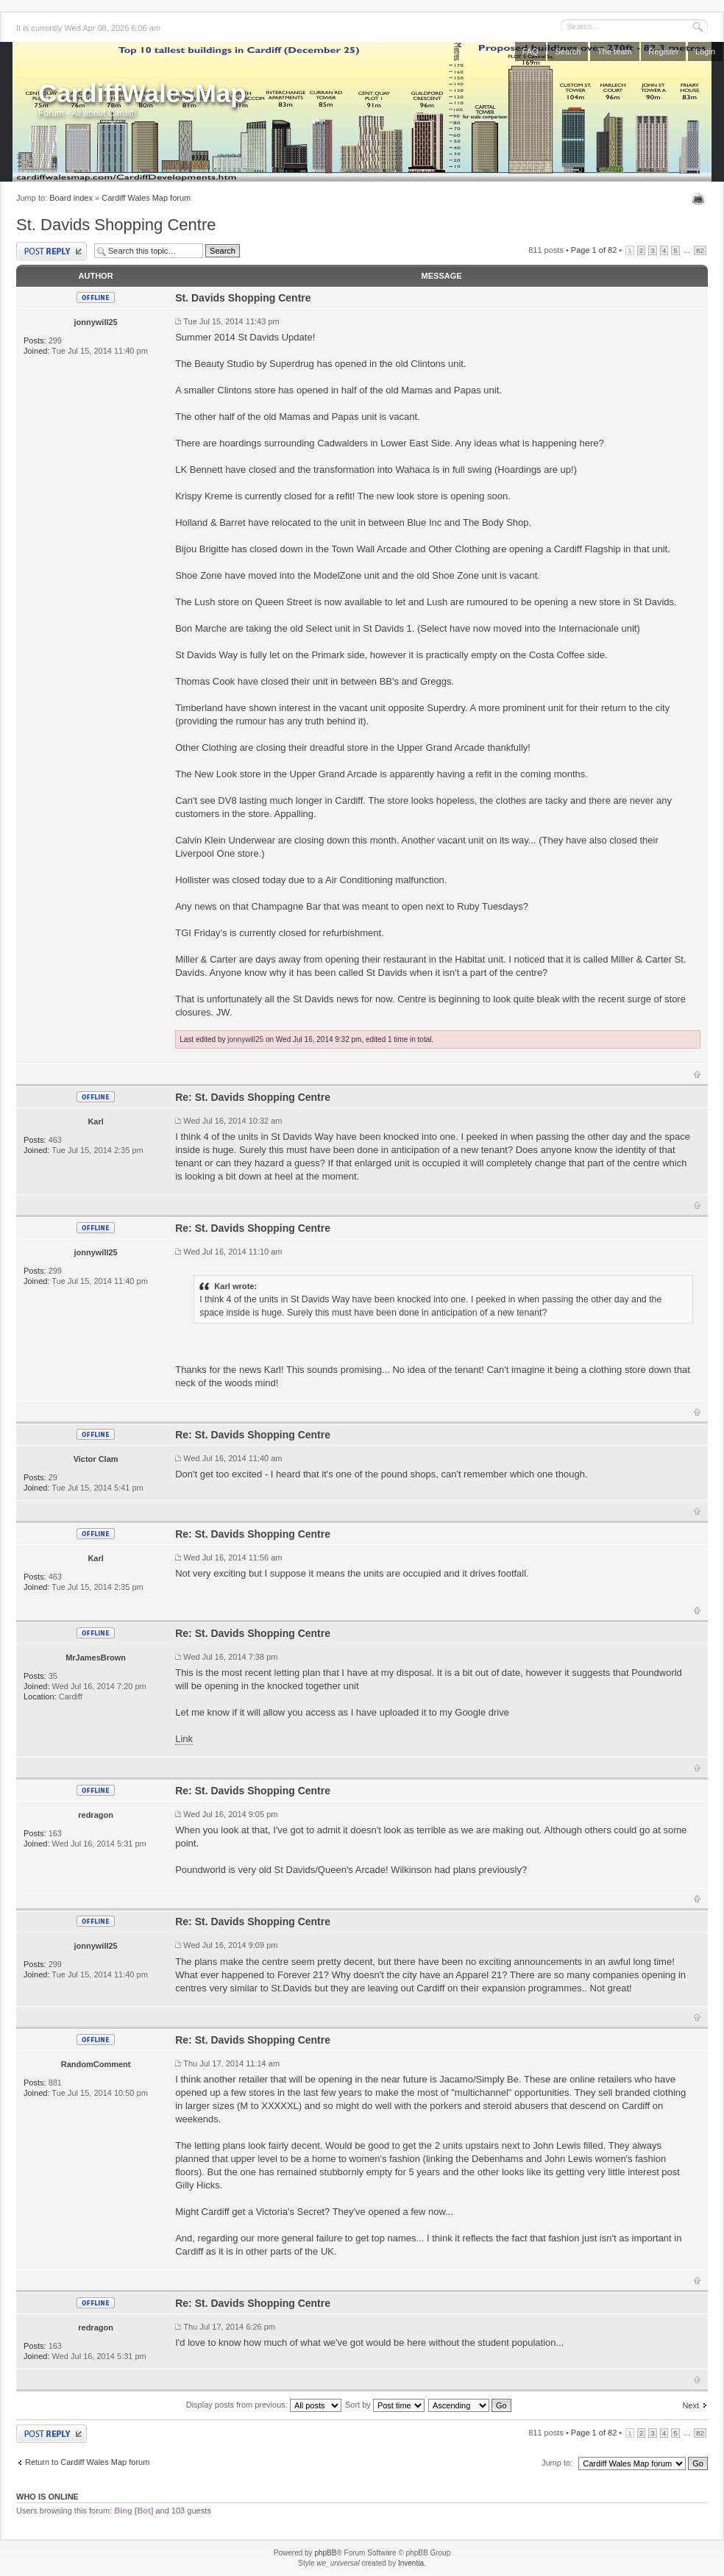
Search (568, 51)
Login (705, 51)
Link (184, 1738)
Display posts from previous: (263, 2404)
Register (663, 51)
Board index (71, 197)
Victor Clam (96, 1459)
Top (697, 1074)
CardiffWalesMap (142, 93)
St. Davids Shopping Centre (116, 224)
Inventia (411, 2563)
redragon (95, 1814)
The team (614, 51)
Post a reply (51, 251)
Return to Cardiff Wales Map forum (87, 2462)
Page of (594, 250)
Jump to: (557, 2462)
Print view (700, 198)
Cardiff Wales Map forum (146, 197)
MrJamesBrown (95, 1657)
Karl (95, 1121)
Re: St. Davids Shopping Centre (252, 1097)
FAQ (530, 51)
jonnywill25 (95, 322)
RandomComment (96, 2064)
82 (700, 250)
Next (690, 2405)
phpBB (325, 2553)
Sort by (385, 2404)
